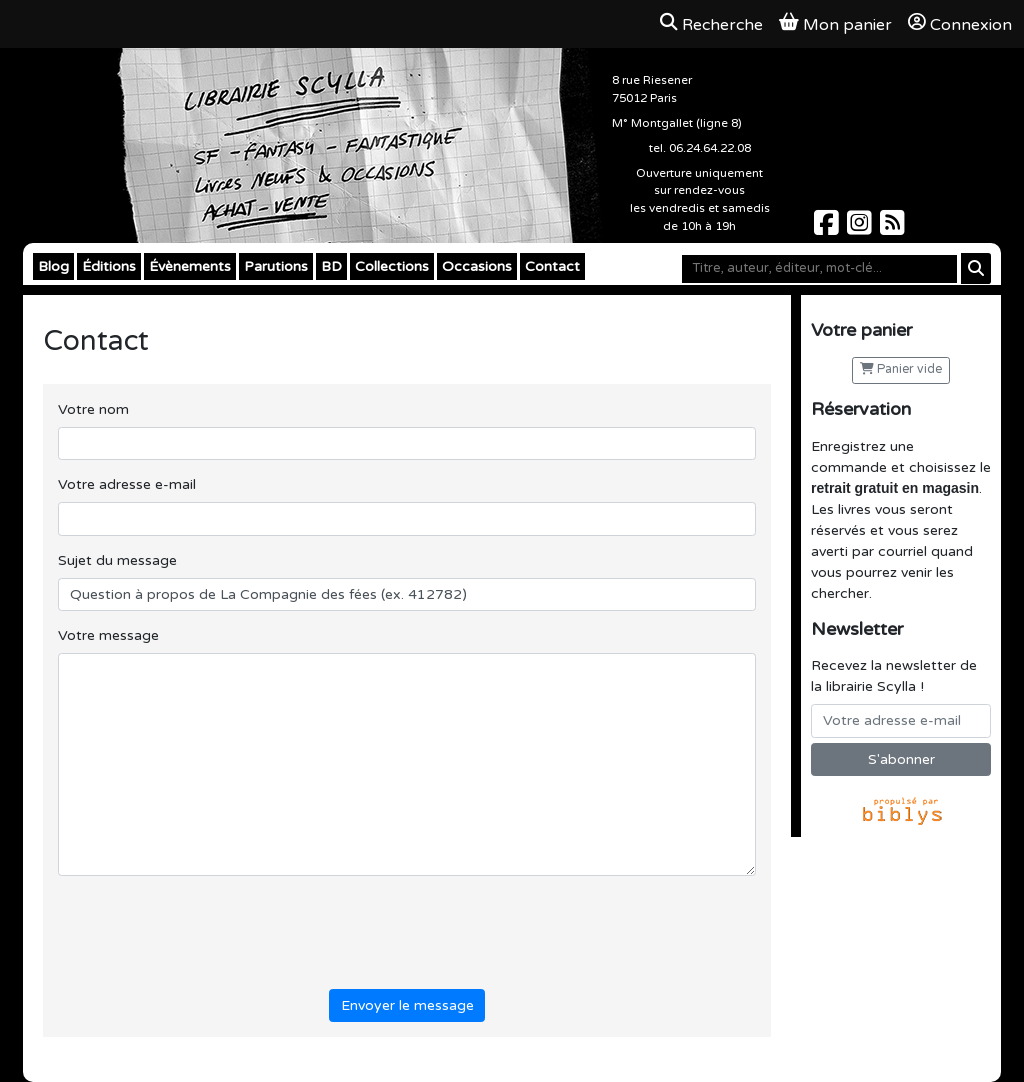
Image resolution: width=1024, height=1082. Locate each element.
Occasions (477, 266)
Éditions (109, 266)
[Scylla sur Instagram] (861, 228)
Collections (392, 266)
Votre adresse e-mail (127, 484)
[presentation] (210, 929)
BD (331, 266)
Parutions (276, 266)
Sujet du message (117, 560)
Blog (53, 266)
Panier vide (901, 369)
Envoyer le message (407, 1005)
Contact (552, 266)
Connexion (960, 24)
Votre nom (93, 409)
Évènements (190, 266)
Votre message (108, 635)
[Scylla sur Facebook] (828, 228)
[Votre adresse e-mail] (901, 721)
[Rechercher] (976, 268)
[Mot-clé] (819, 269)
